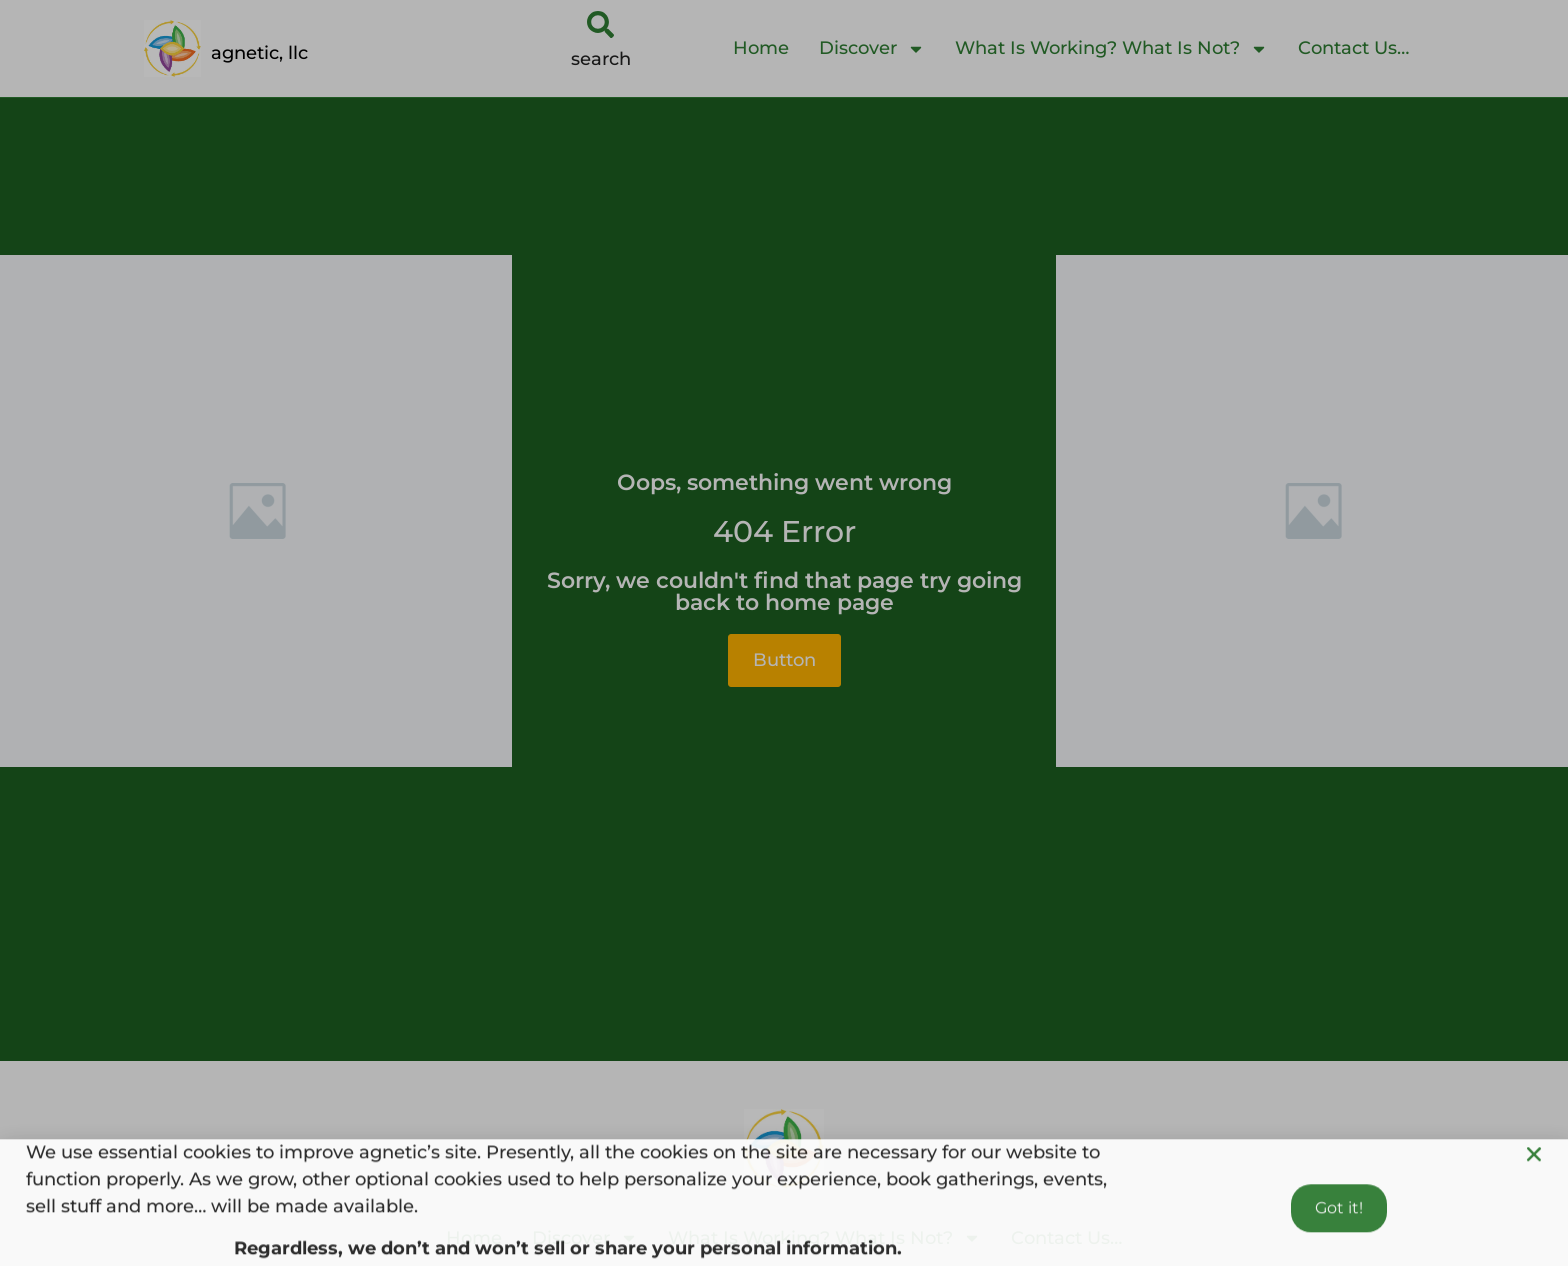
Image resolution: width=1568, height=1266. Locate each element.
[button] (1534, 1171)
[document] (784, 633)
